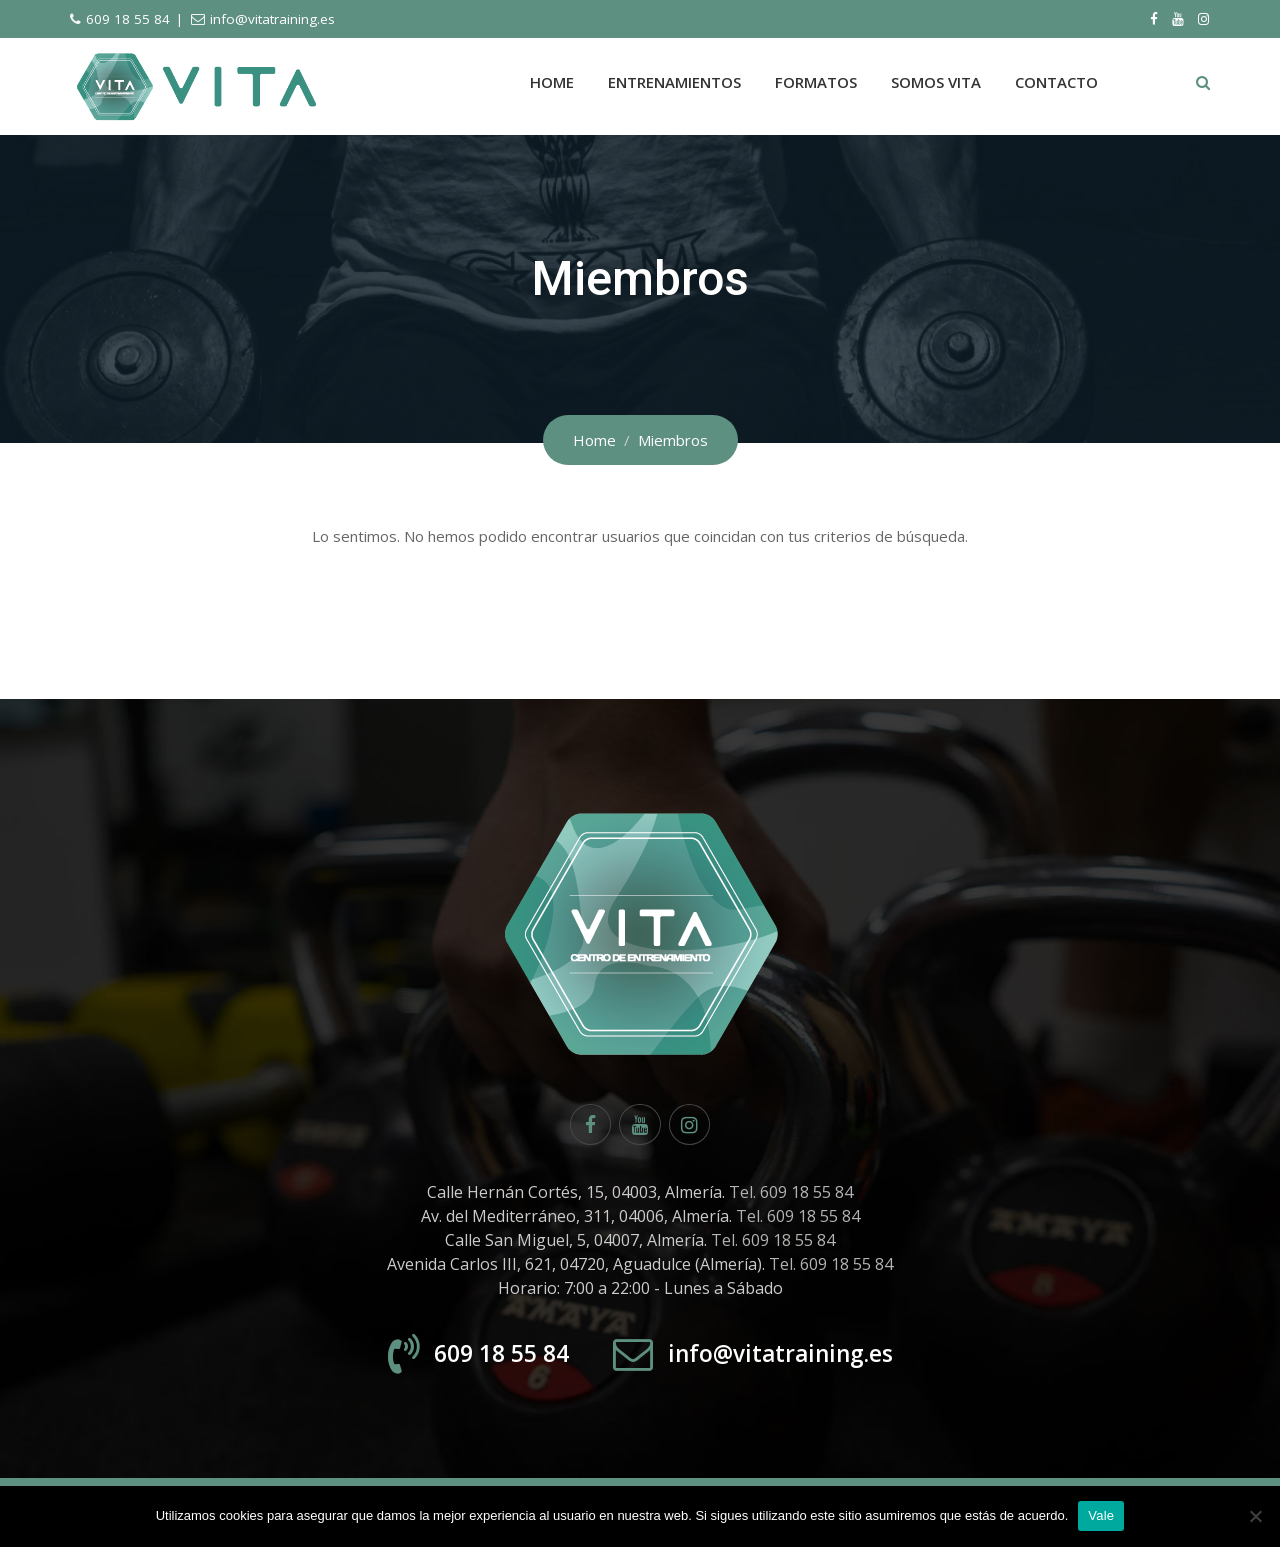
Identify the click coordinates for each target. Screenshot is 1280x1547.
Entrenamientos (674, 82)
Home (552, 82)
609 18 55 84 (128, 19)
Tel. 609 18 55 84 (791, 1195)
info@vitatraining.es (272, 19)
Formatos (816, 82)
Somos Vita (936, 82)
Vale (1101, 1515)
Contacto (1056, 82)
